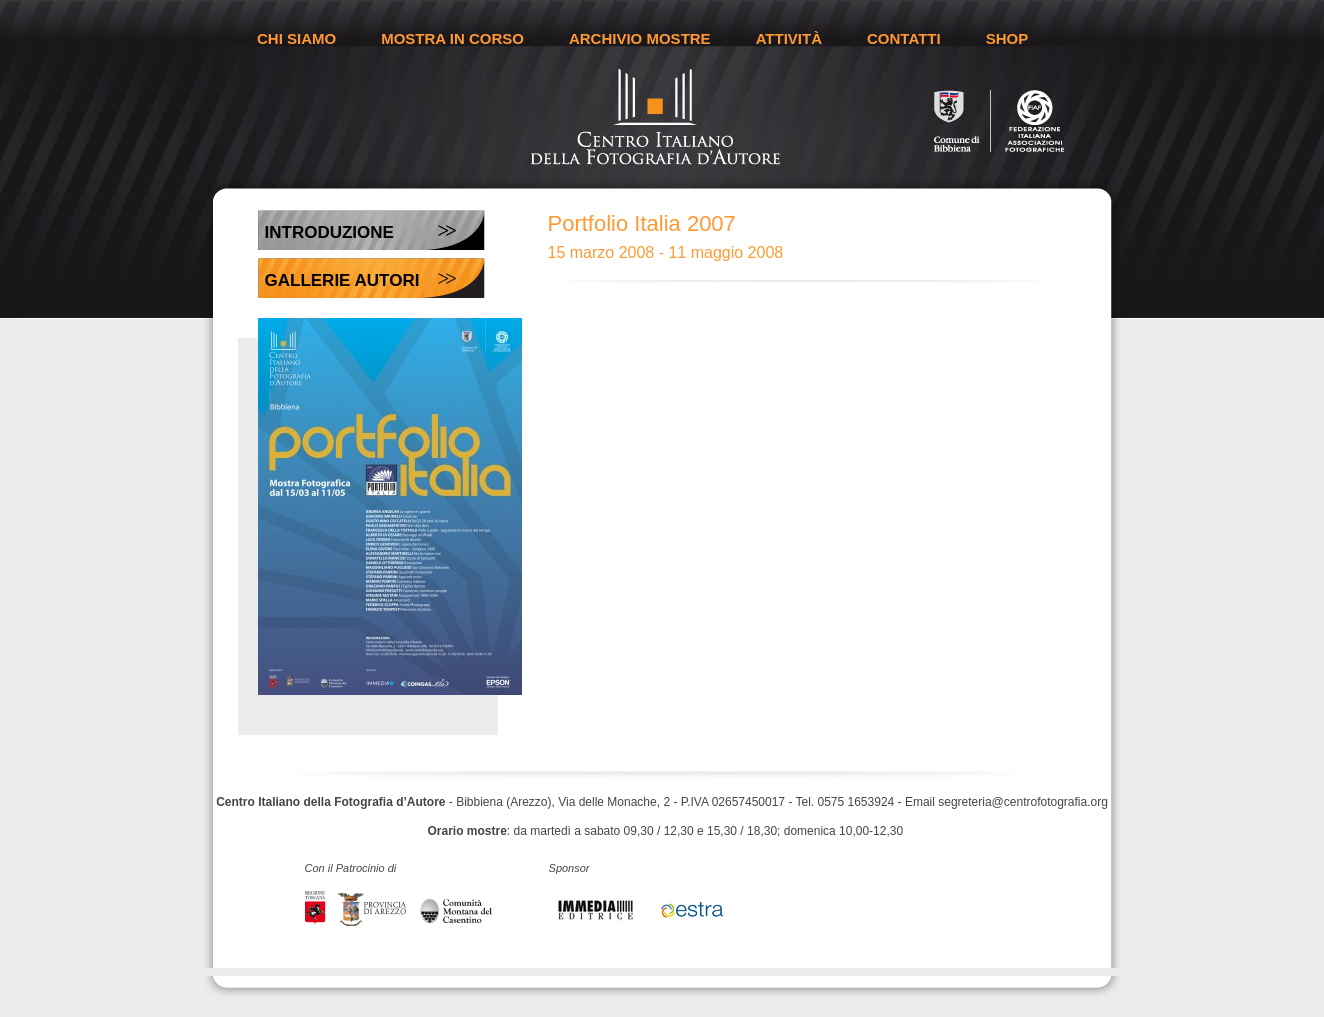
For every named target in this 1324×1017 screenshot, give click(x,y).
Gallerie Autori (342, 280)
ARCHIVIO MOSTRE (640, 38)
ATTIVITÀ (789, 38)
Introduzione (329, 232)
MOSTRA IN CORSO (452, 38)
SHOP (1007, 38)
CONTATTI (904, 38)
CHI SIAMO (296, 38)
